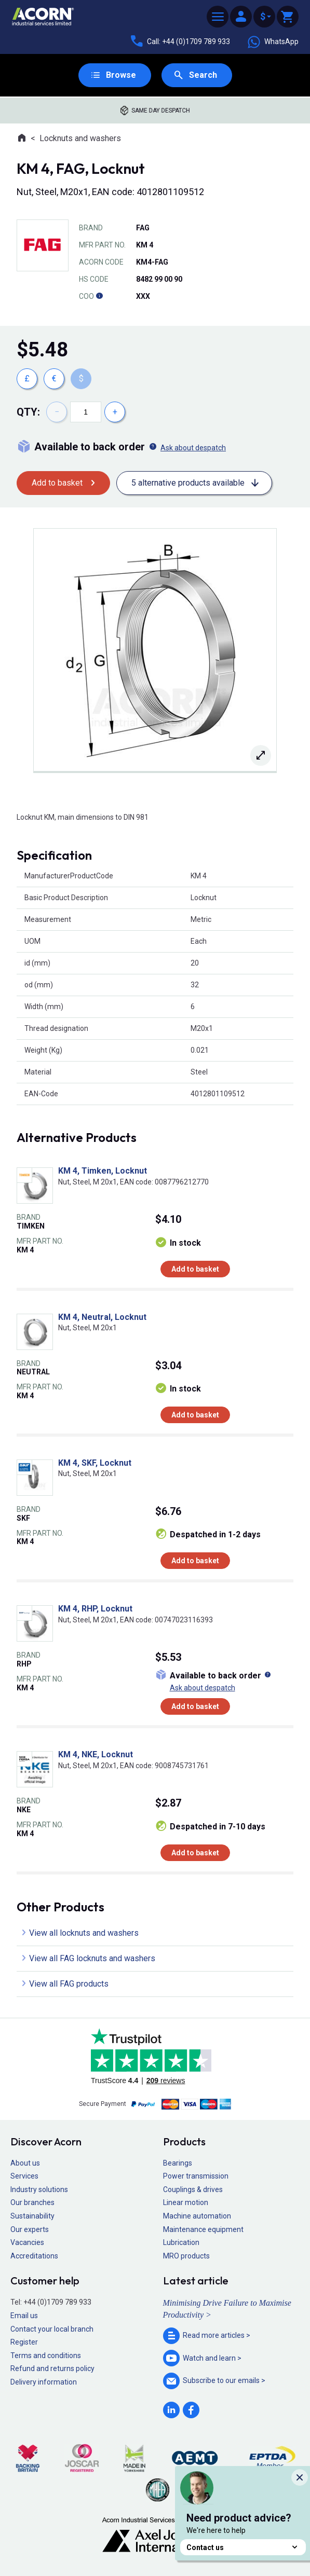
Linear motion (185, 2202)
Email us (24, 2315)
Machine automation (197, 2216)
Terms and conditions (45, 2355)
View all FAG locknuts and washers (92, 1958)
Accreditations (34, 2256)
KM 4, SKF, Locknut (94, 1463)
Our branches (32, 2202)
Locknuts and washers (80, 138)
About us (25, 2163)
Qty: (28, 412)
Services (24, 2176)
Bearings (177, 2163)
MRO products (186, 2256)
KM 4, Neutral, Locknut (102, 1317)
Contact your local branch (51, 2329)
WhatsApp (273, 42)
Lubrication (181, 2242)
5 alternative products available (188, 483)
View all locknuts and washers (84, 1933)
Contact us (243, 2547)
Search (203, 75)
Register (24, 2342)
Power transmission (195, 2176)
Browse (121, 75)
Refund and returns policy (52, 2368)
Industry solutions (39, 2189)
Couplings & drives (193, 2189)
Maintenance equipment (203, 2229)
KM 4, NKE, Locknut (95, 1754)
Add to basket (57, 483)
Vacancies (27, 2242)
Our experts (29, 2229)
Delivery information (43, 2382)
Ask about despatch (193, 448)
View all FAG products (69, 1984)
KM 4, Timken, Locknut (102, 1171)
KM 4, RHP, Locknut (95, 1609)
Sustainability (32, 2216)
